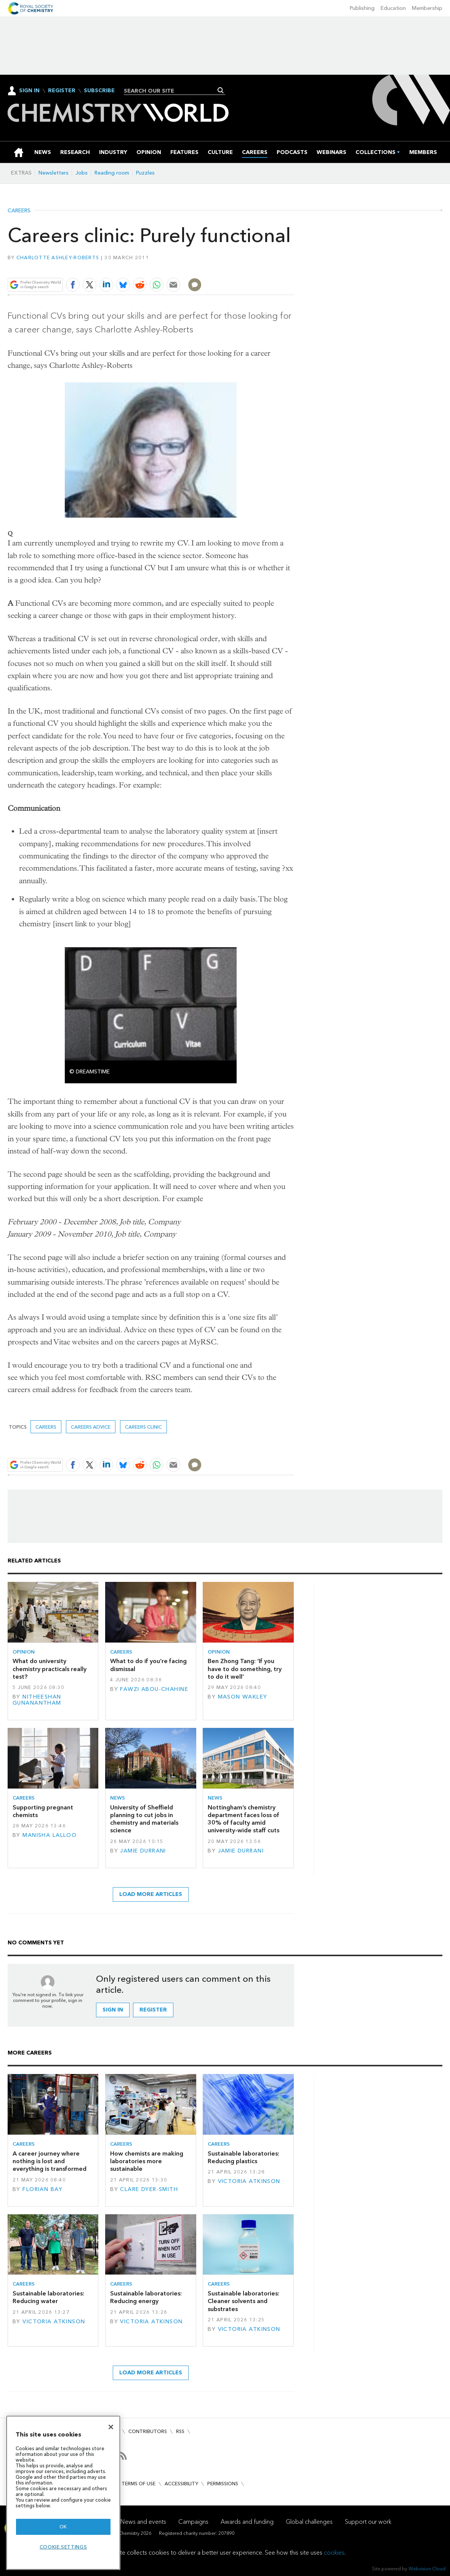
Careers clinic (143, 1427)
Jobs (81, 173)
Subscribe (99, 91)
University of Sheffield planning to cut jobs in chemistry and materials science (144, 1819)
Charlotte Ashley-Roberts (57, 257)
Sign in (112, 2010)
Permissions (222, 2483)
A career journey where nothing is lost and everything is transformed (49, 2161)
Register (61, 91)
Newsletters (53, 173)
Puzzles (145, 173)
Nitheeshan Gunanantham (37, 1700)
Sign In (29, 90)
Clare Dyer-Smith (149, 2189)
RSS (180, 2431)
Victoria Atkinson (249, 2181)
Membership (427, 8)
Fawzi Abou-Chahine (154, 1689)
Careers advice (90, 1427)
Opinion (24, 1652)
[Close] (110, 2427)
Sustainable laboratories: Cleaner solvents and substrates (243, 2301)
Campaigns (193, 2521)
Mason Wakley (242, 1697)
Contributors (147, 2431)
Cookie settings (63, 2547)
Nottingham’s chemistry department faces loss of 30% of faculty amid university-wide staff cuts (243, 1819)
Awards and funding (247, 2521)
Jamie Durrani (143, 1851)
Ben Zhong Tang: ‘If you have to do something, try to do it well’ (245, 1668)
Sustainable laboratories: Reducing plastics (243, 2157)
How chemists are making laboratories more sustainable (146, 2161)
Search (221, 90)
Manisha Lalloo (49, 1835)
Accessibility (181, 2483)
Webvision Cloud (426, 2568)
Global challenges (309, 2521)
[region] (63, 2493)
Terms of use (138, 2483)
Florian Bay (42, 2189)
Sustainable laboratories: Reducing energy (146, 2297)
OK (63, 2526)
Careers (19, 211)
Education (393, 8)
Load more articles (150, 1894)
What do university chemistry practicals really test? (49, 1668)
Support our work (368, 2521)
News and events (143, 2521)
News (117, 1798)
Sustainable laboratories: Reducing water (48, 2297)
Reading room (111, 173)
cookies (334, 2552)
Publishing (362, 8)
